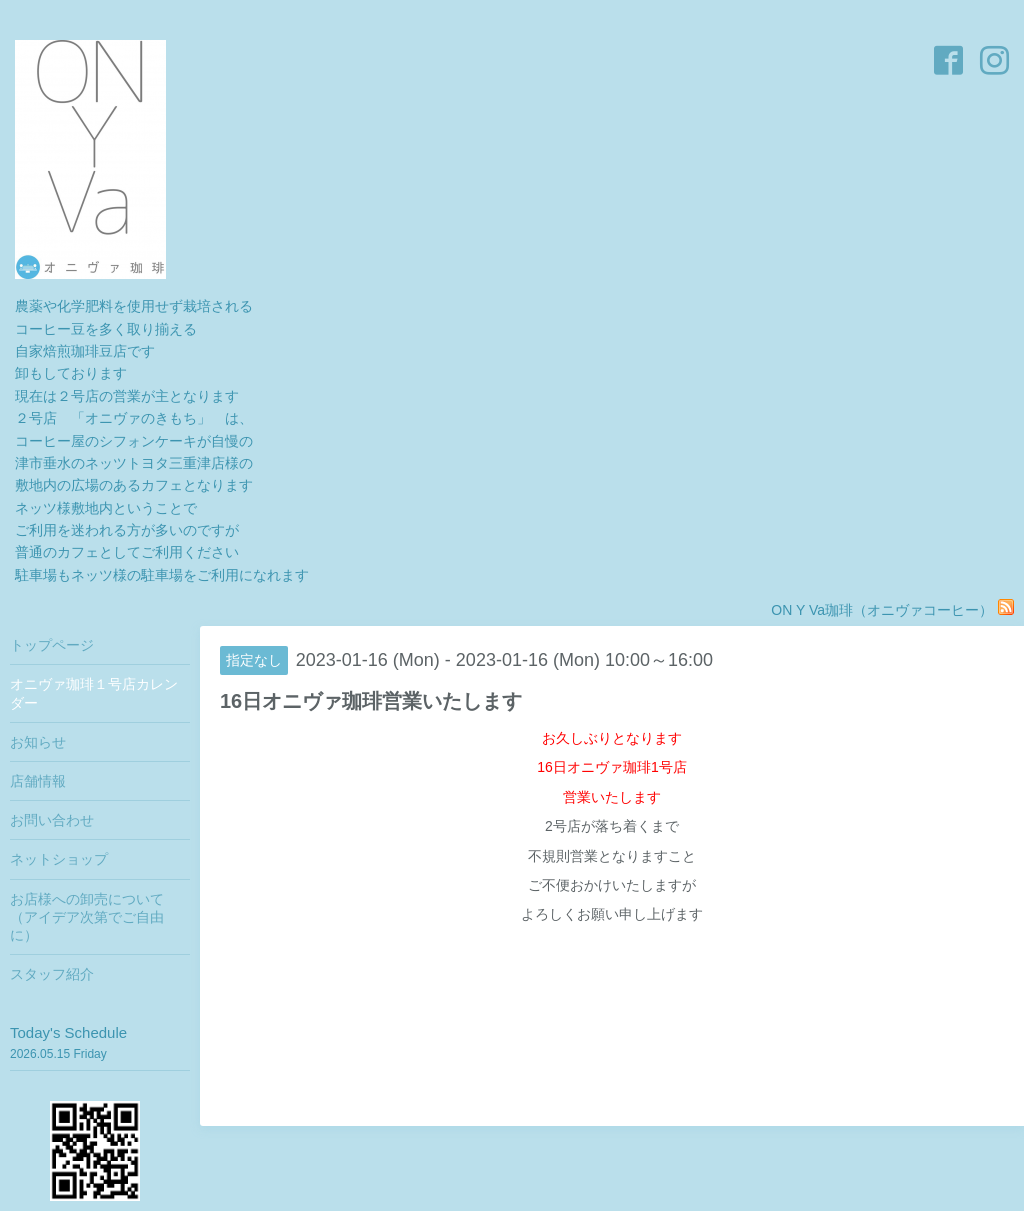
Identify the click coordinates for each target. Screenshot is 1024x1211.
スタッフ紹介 (52, 974)
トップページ (52, 645)
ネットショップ (59, 859)
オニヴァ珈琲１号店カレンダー (94, 693)
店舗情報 (38, 781)
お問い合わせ (52, 820)
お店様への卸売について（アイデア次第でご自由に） (87, 917)
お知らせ (38, 742)
